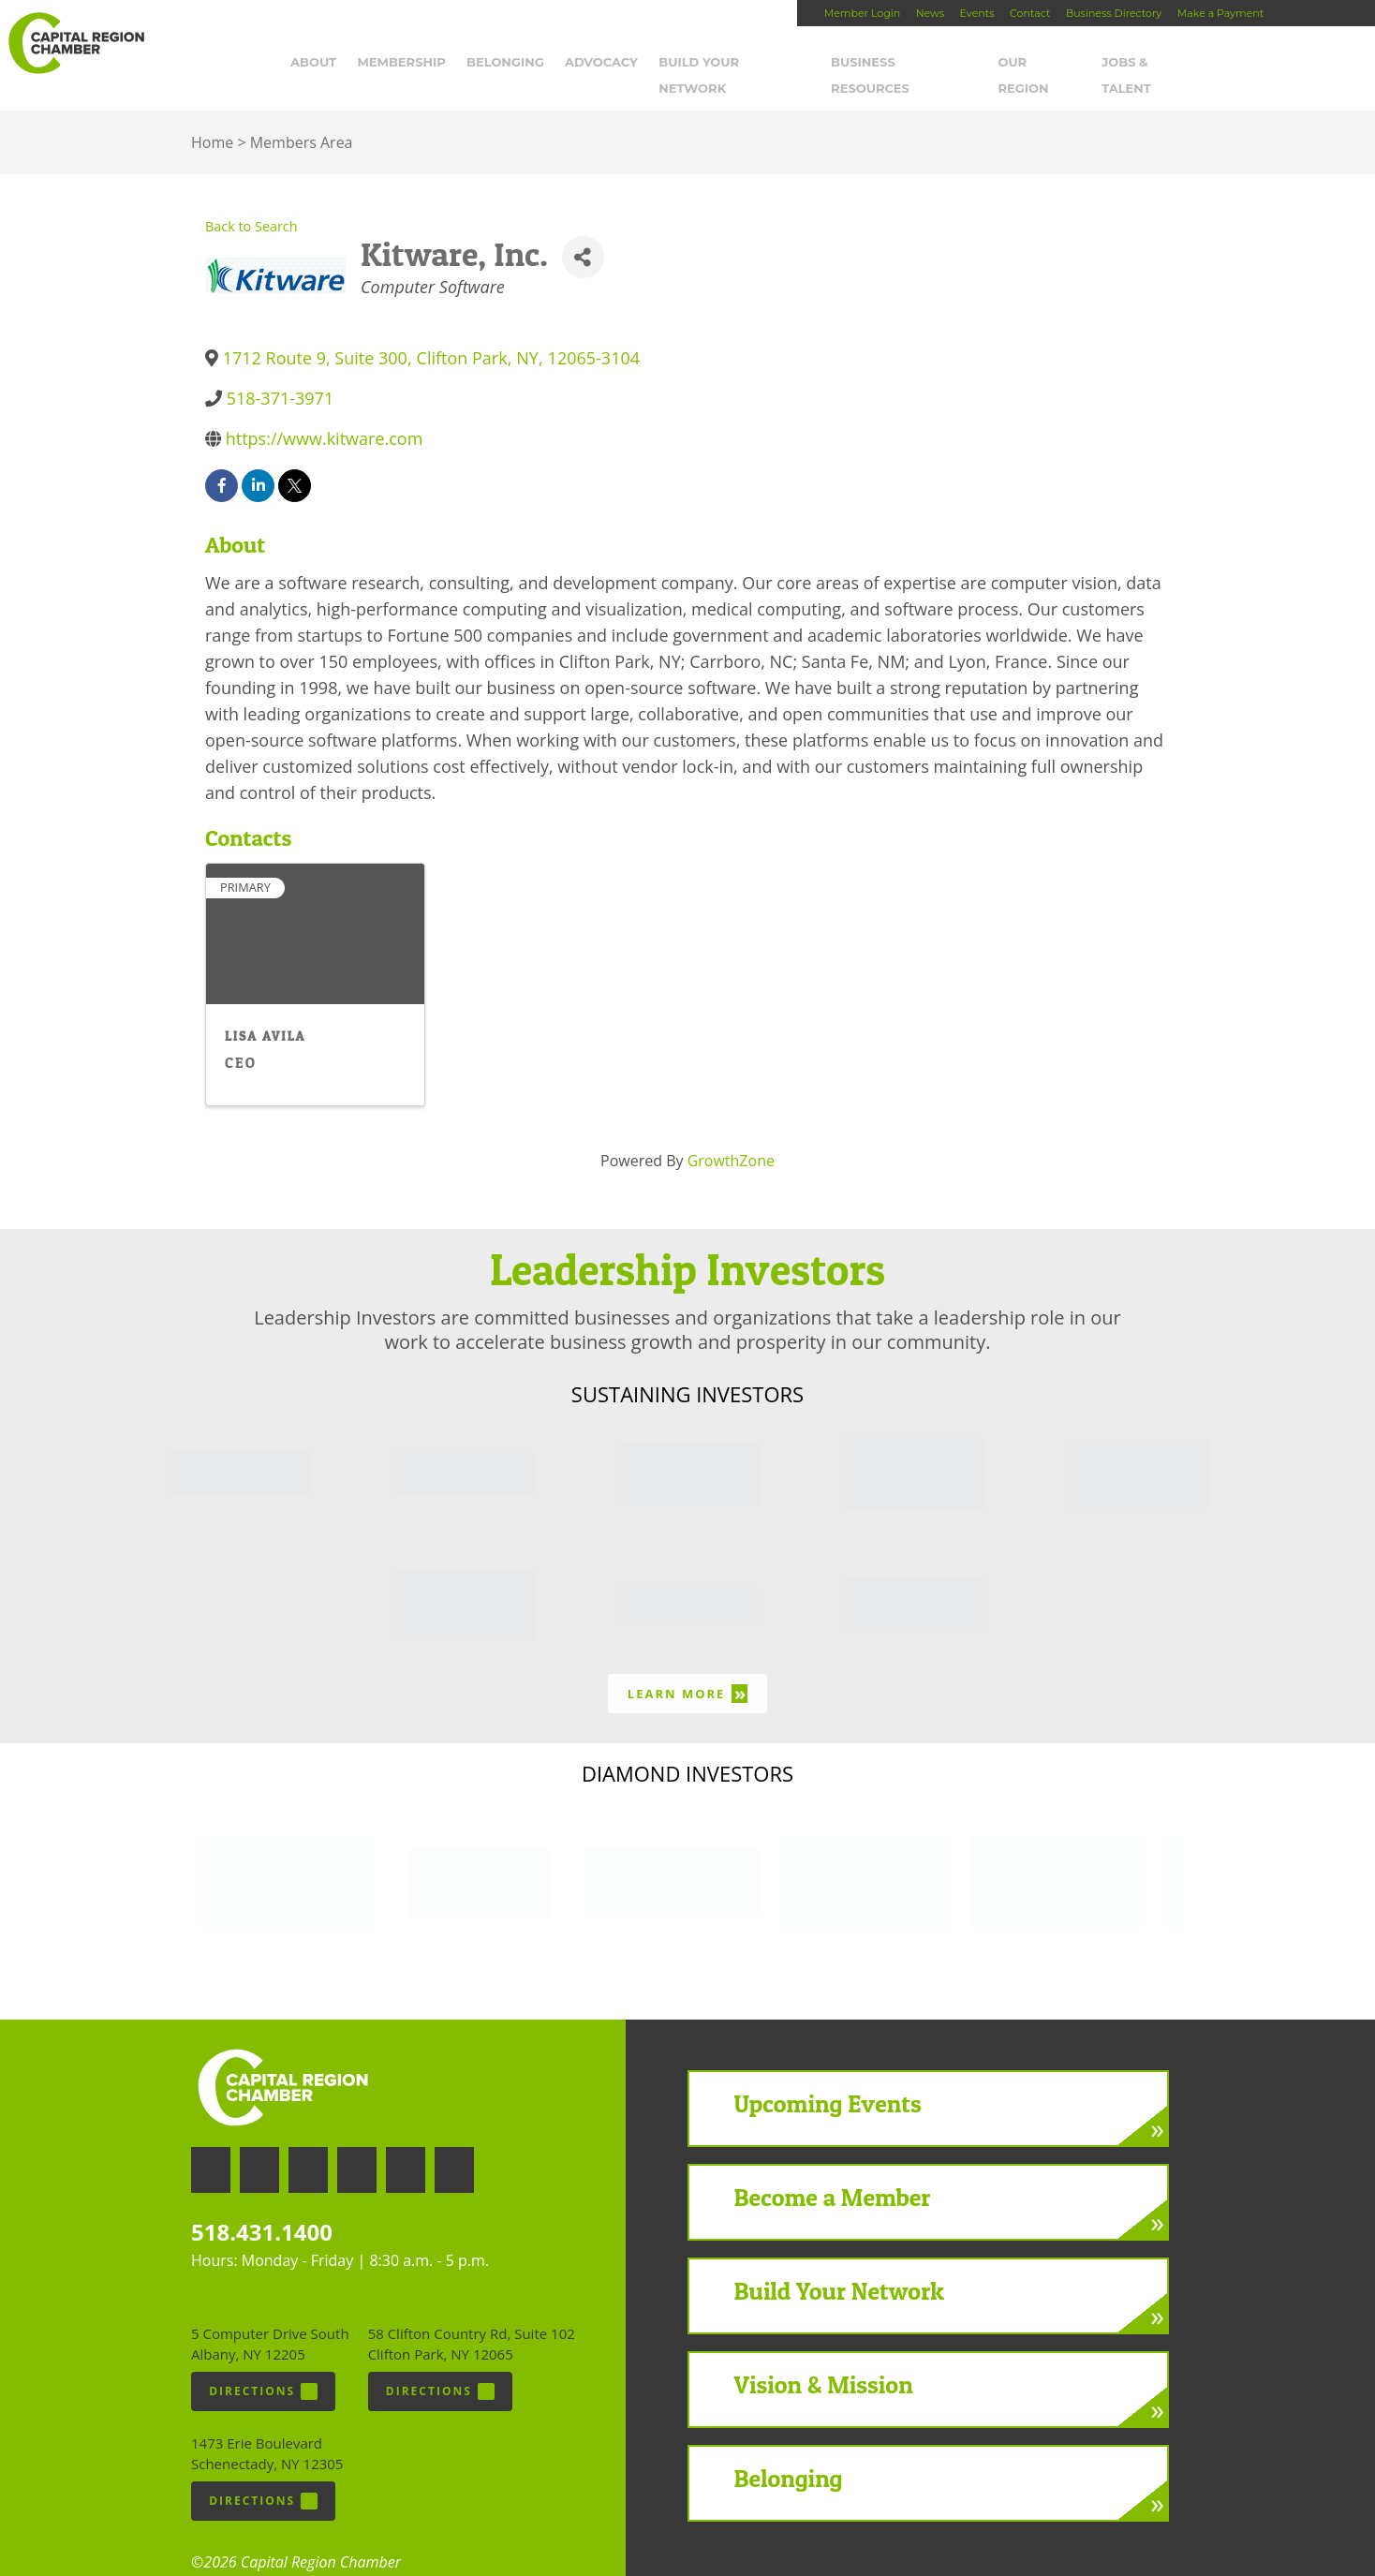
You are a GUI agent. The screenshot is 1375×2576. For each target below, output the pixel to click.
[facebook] (221, 460)
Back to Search (251, 201)
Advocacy (605, 62)
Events (977, 13)
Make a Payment (1220, 13)
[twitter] (294, 460)
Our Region (1044, 62)
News (930, 13)
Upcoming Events (828, 2078)
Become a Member (832, 2171)
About (317, 62)
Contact (1030, 13)
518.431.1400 (262, 2206)
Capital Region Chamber (76, 43)
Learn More (687, 1667)
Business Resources (908, 62)
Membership (406, 62)
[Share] (583, 232)
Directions (263, 2366)
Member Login (862, 13)
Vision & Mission (823, 2359)
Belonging (509, 62)
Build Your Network (739, 62)
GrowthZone (731, 1135)
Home (212, 117)
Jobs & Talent (1155, 62)
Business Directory (1113, 13)
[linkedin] (258, 460)
